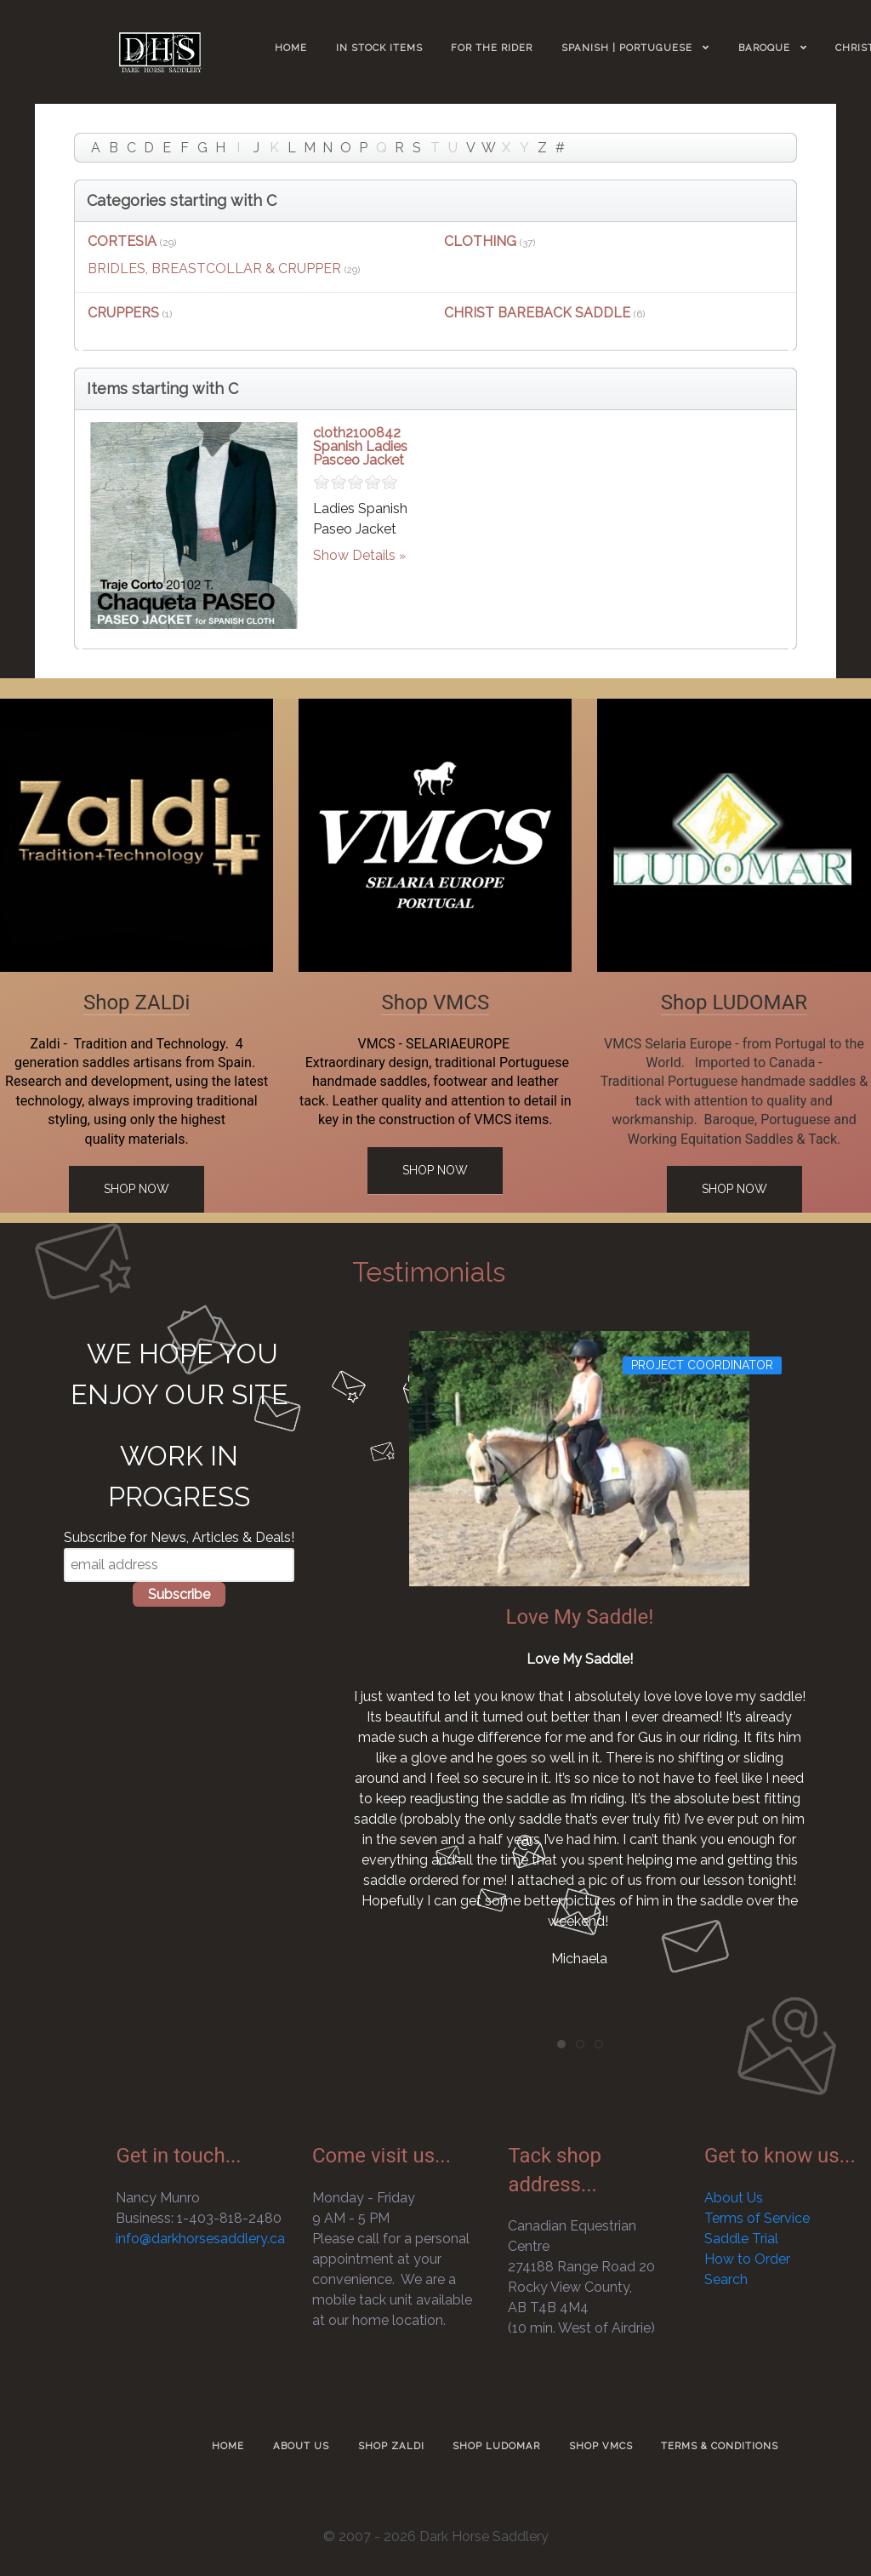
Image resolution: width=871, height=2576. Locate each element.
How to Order (747, 2259)
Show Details (354, 555)
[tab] (561, 2044)
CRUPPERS (123, 313)
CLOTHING (480, 241)
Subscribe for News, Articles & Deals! (179, 1537)
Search (726, 2279)
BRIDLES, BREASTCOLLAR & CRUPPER (214, 268)
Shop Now (136, 1189)
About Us (733, 2198)
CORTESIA (122, 241)
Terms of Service (757, 2218)
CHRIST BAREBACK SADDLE (537, 313)
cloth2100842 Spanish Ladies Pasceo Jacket (360, 446)
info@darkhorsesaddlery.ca (200, 2238)
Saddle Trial (741, 2238)
